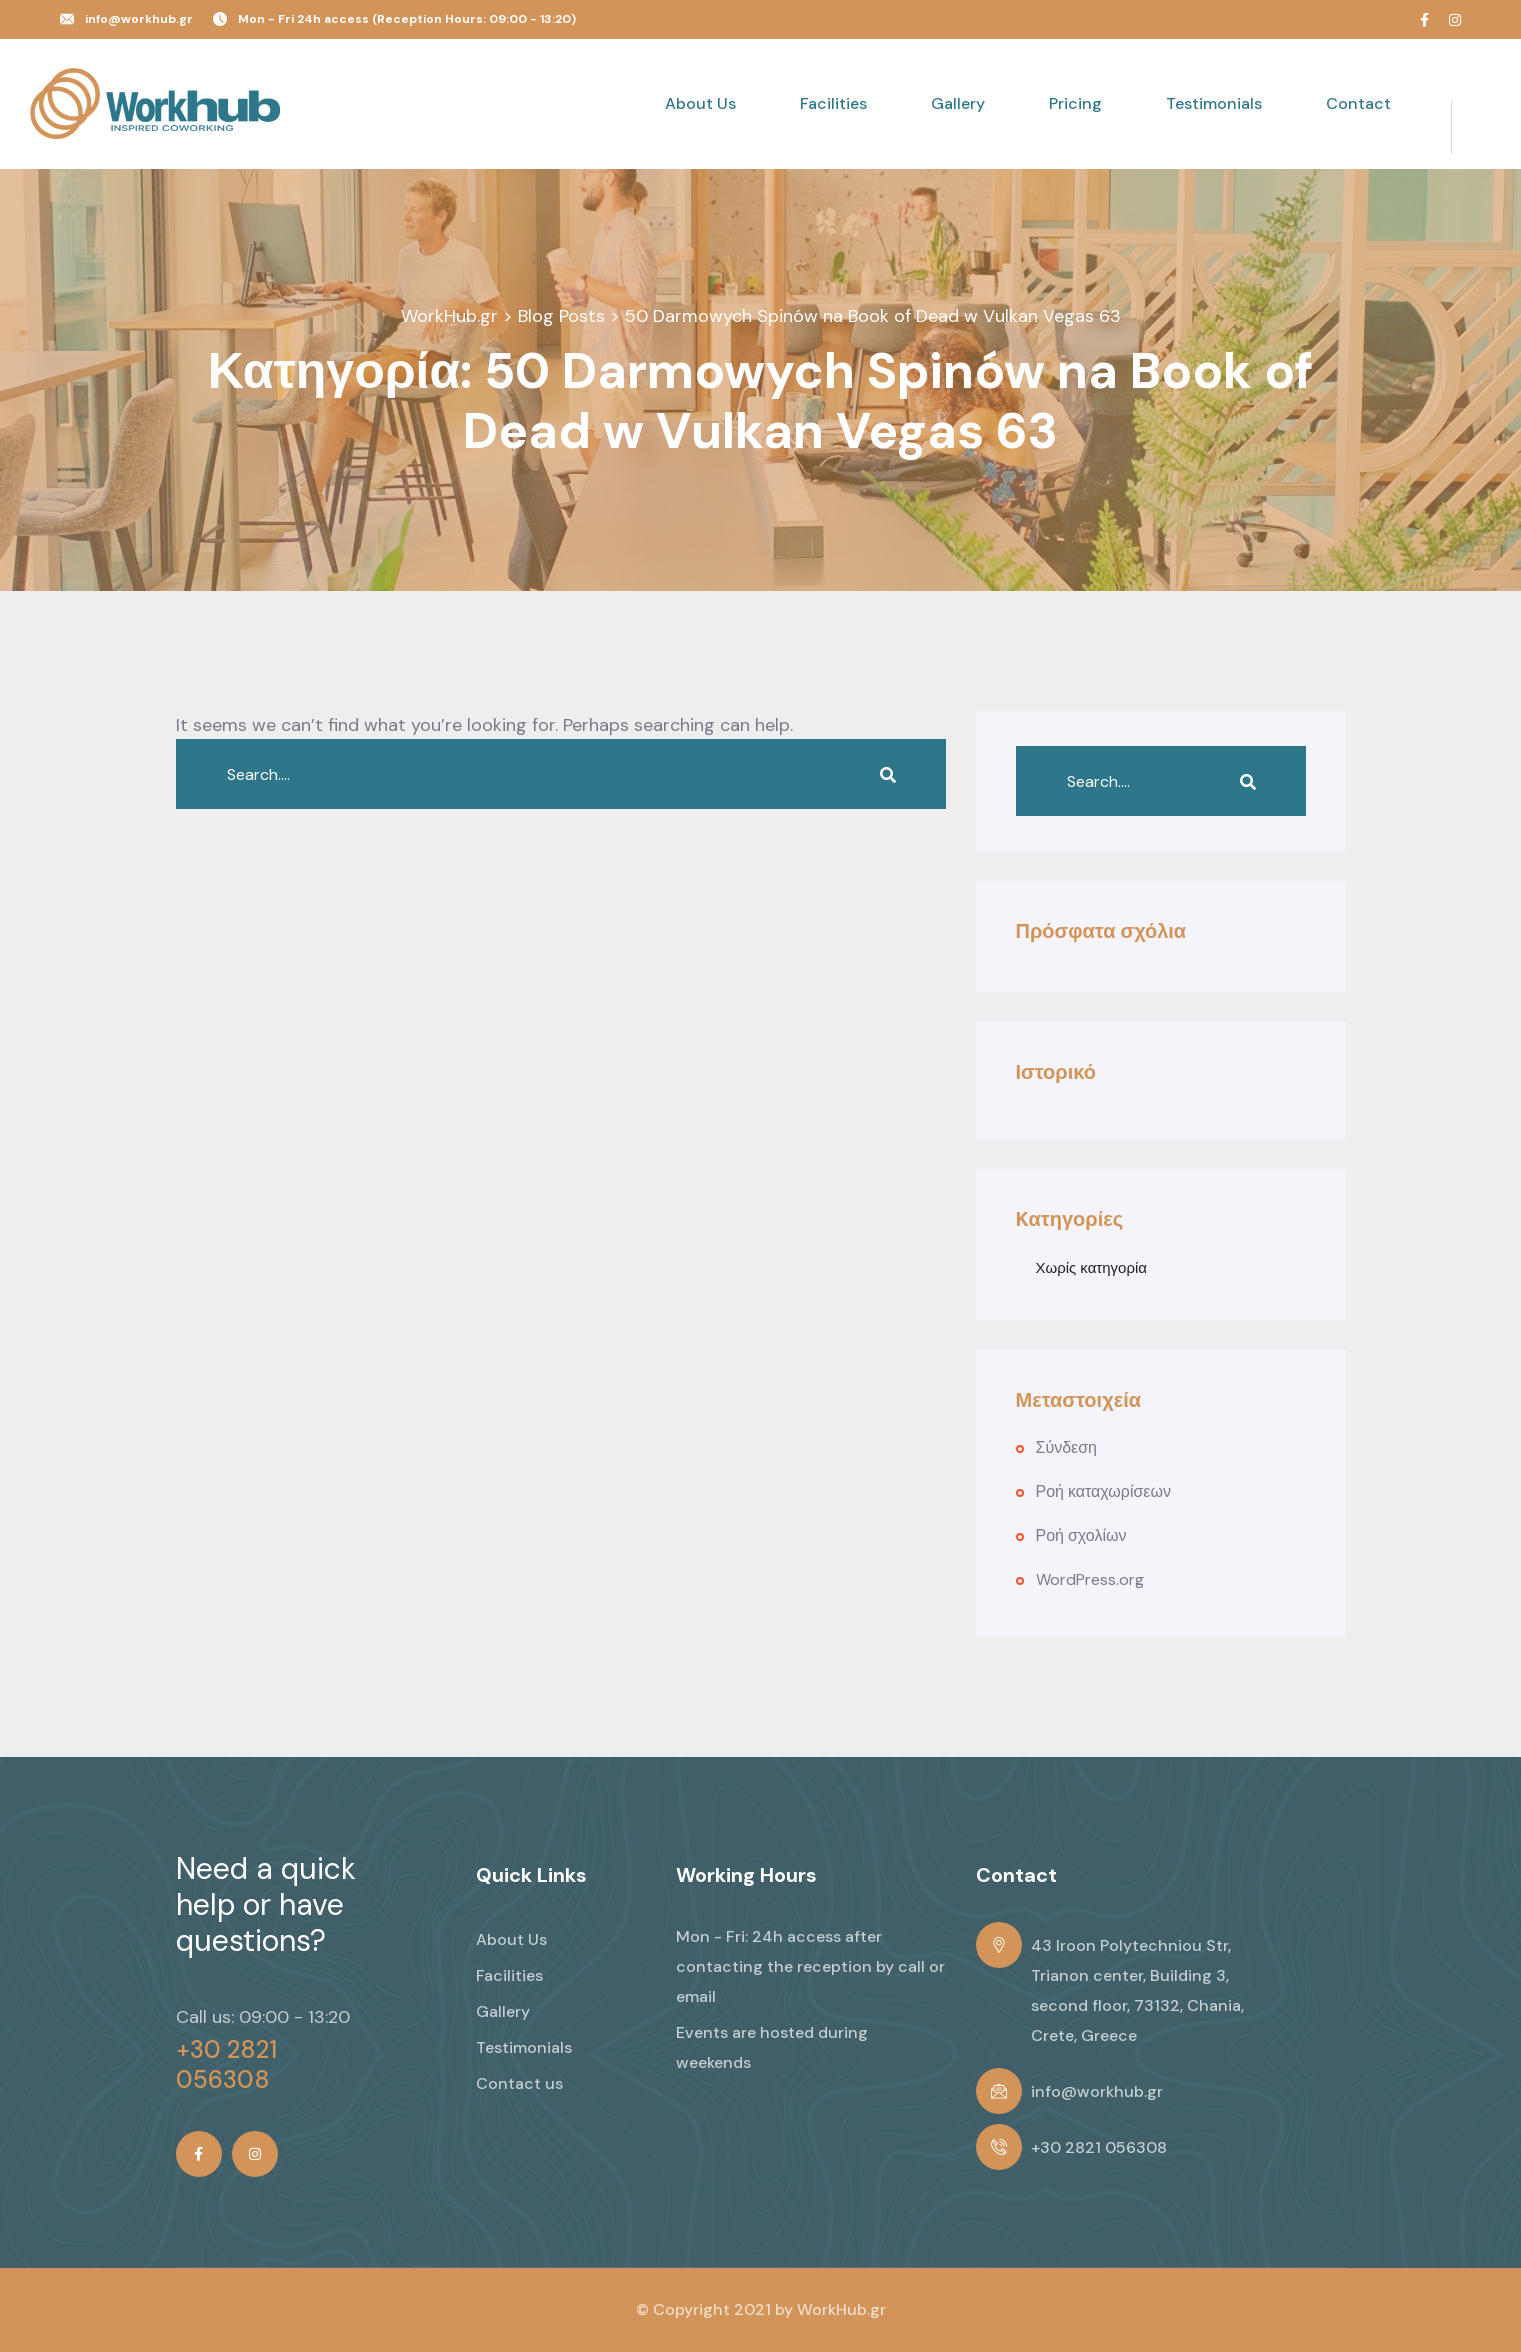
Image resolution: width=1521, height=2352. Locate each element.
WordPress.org (1090, 1579)
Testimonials (1214, 103)
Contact (1358, 103)
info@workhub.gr (139, 19)
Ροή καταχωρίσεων (1103, 1491)
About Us (700, 103)
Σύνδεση (1066, 1447)
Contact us (519, 2083)
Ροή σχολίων (1081, 1535)
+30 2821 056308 (226, 2065)
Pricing (1075, 103)
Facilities (833, 103)
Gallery (958, 103)
